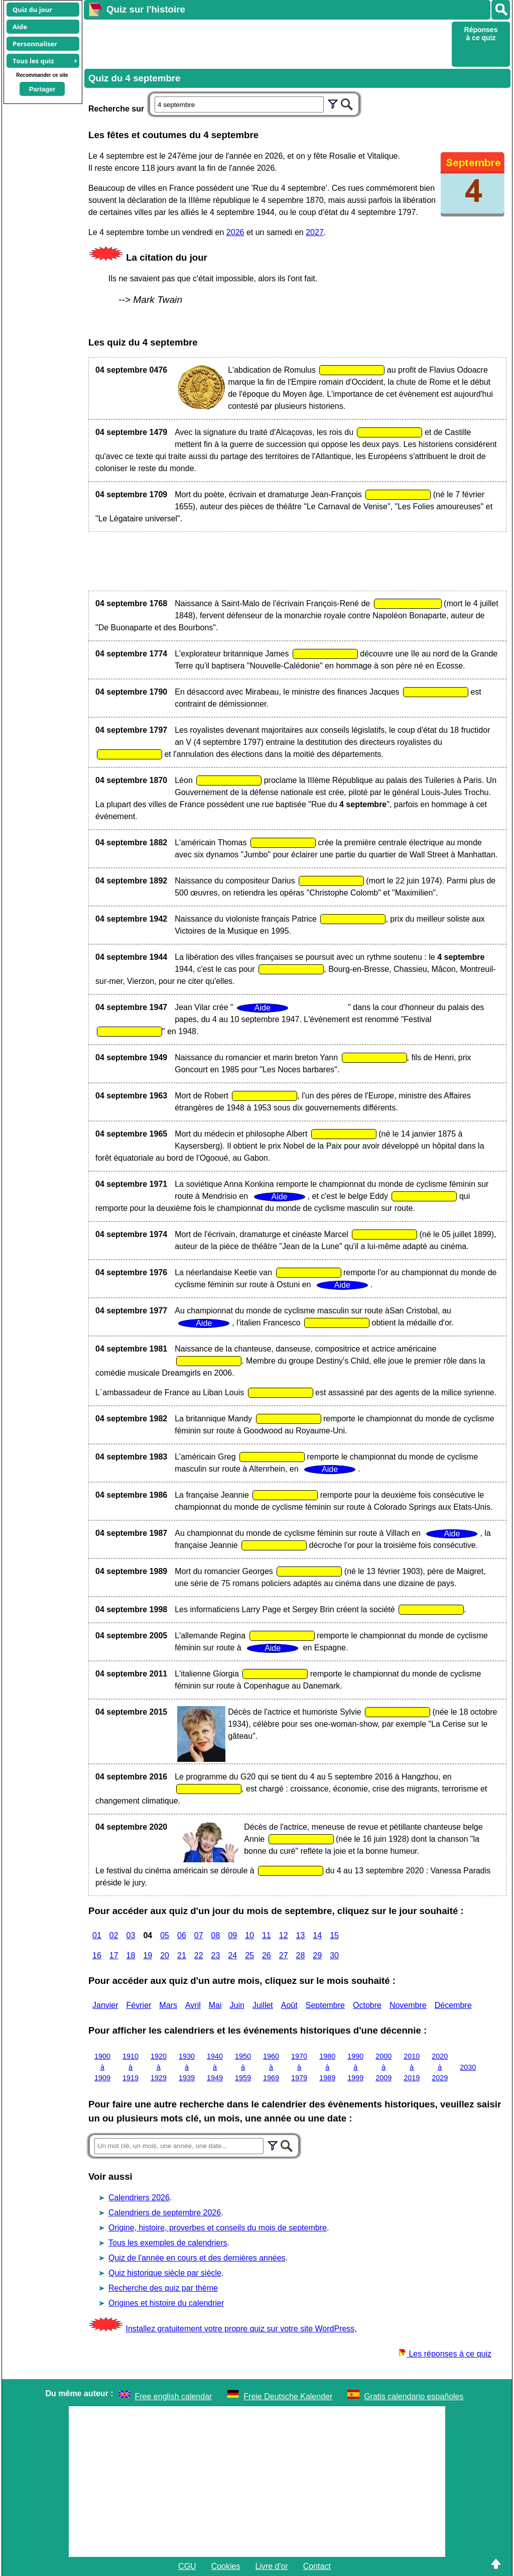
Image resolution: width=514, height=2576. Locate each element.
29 (317, 1955)
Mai (215, 2005)
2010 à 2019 (412, 2067)
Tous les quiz (33, 60)
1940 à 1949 (215, 2067)
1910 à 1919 (130, 2067)
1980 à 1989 (327, 2067)
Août (289, 2005)
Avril (193, 2005)
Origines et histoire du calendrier (166, 2303)
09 (232, 1935)
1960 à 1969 (271, 2067)
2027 (315, 232)
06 (181, 1935)
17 (113, 1955)
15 (334, 1935)
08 (215, 1935)
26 (266, 1955)
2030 (468, 2067)
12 (283, 1935)
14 (317, 1935)
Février (139, 2005)
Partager (42, 89)
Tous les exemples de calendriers (167, 2242)
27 (283, 1955)
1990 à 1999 (355, 2067)
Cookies (225, 2566)
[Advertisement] (266, 43)
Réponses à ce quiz (481, 34)
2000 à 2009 (383, 2067)
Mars (168, 2005)
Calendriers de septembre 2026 (164, 2212)
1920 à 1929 (159, 2067)
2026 (235, 232)
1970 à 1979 (299, 2067)
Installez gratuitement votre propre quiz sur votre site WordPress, (240, 2328)
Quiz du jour (32, 9)
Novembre (408, 2005)
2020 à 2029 (440, 2067)
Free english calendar (173, 2396)
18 (131, 1955)
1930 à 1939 (187, 2067)
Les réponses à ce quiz (445, 2353)
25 (249, 1955)
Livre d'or (271, 2566)
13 (300, 1935)
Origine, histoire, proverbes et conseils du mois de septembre (217, 2227)
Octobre (367, 2005)
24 (232, 1955)
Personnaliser (35, 43)
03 (131, 1935)
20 (164, 1955)
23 (215, 1955)
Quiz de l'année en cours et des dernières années (197, 2258)
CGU (187, 2566)
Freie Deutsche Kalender (287, 2396)
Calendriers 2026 (139, 2197)
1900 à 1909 (102, 2067)
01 (96, 1935)
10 (249, 1935)
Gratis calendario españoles (413, 2396)
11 (266, 1935)
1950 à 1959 (243, 2067)
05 (164, 1935)
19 (147, 1955)
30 (334, 1955)
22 (198, 1955)
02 (113, 1935)
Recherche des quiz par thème (163, 2288)
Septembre (325, 2005)
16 (96, 1955)
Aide (20, 26)
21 (181, 1955)
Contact (317, 2566)
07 (198, 1935)
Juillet (262, 2005)
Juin (237, 2005)
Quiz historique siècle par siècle (164, 2273)
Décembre (453, 2005)
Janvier (105, 2005)
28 (300, 1955)
